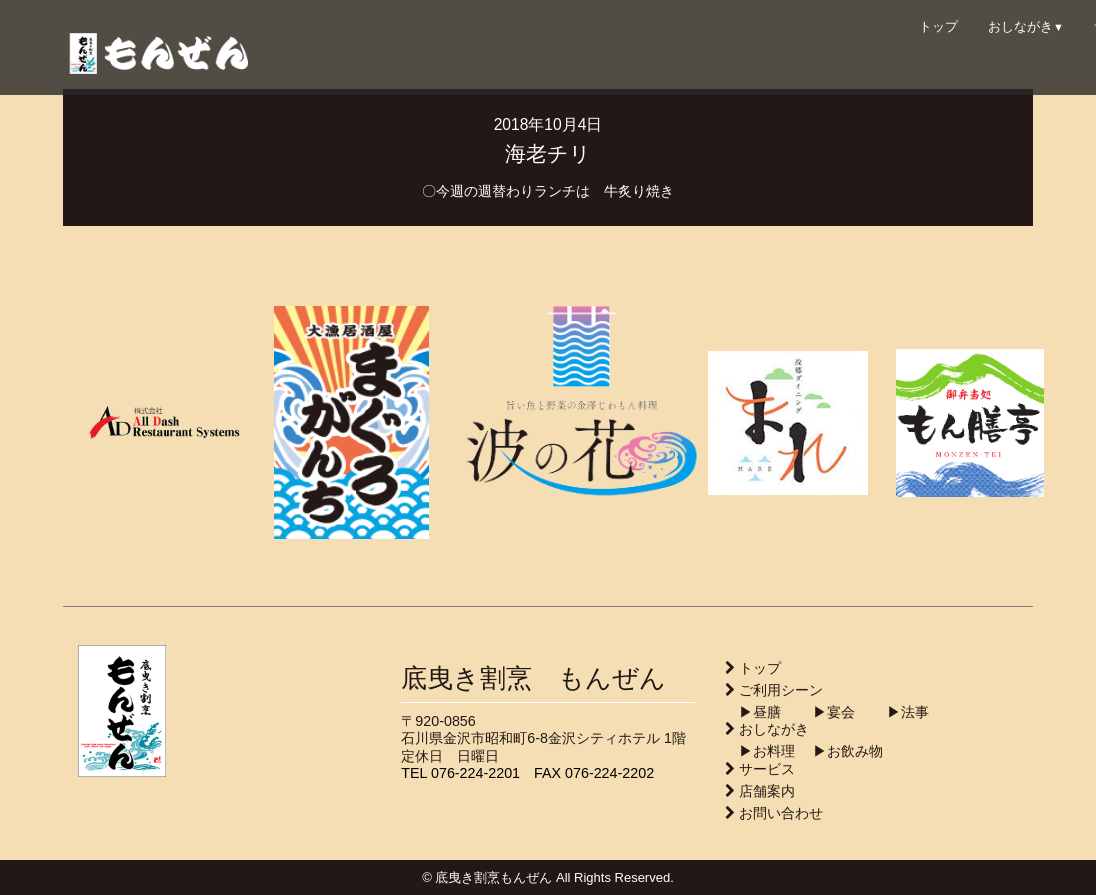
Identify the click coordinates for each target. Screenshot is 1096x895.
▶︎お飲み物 (841, 751)
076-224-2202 (609, 773)
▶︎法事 (894, 712)
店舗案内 (767, 791)
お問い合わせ (781, 813)
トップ (938, 26)
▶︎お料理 (760, 751)
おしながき (1026, 26)
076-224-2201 (475, 773)
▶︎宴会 (820, 712)
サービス (767, 769)
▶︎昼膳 (753, 712)
